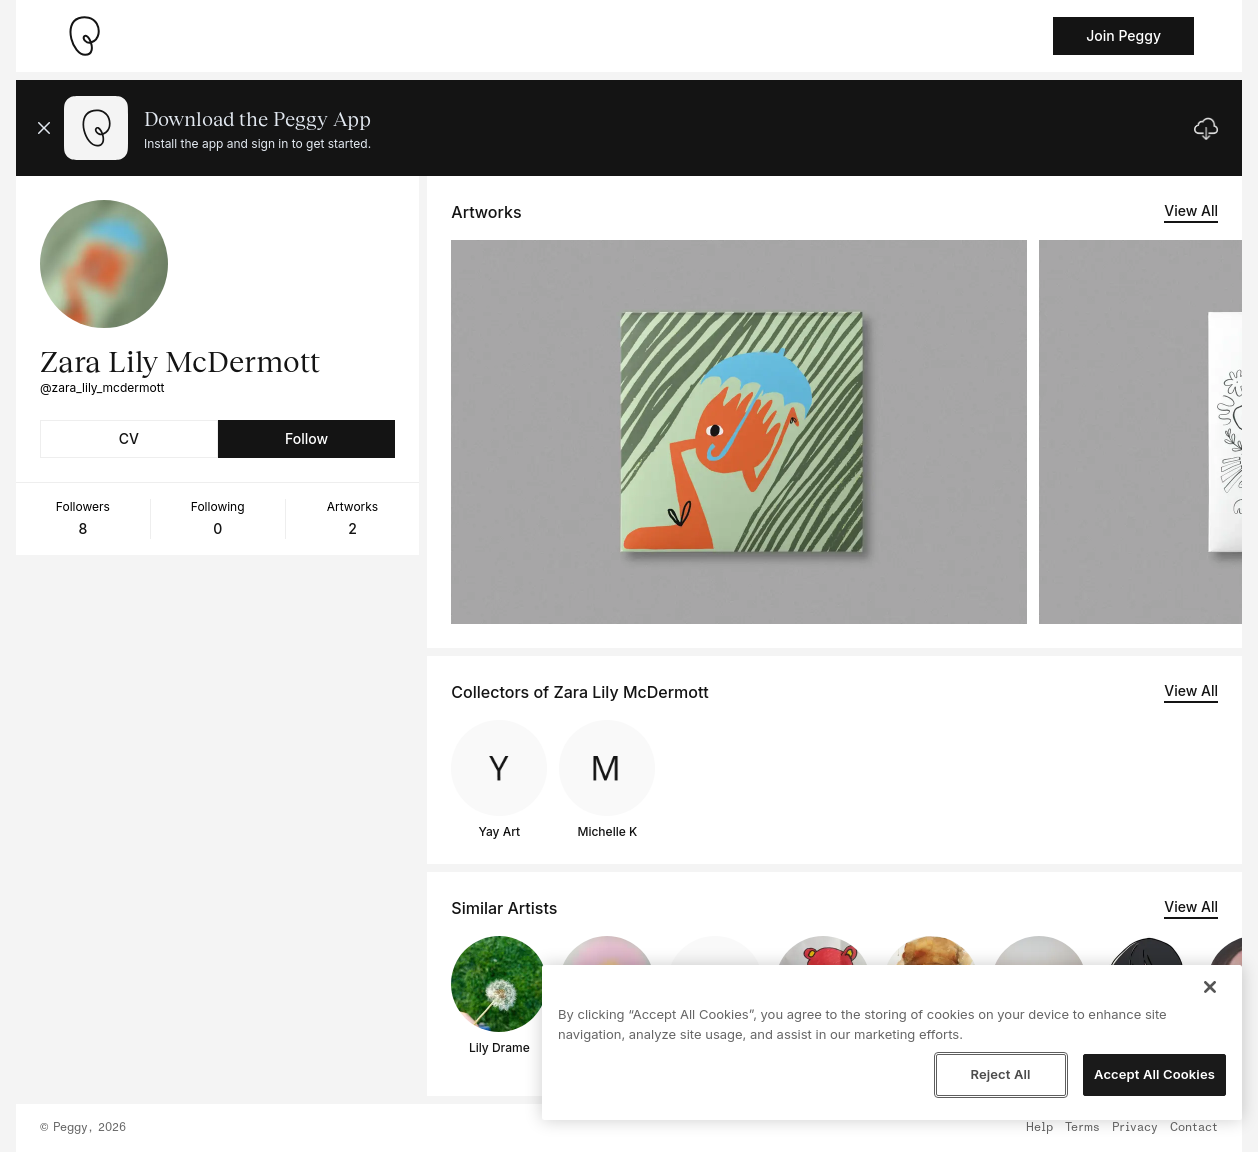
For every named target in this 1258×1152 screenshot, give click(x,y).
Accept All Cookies (1154, 1074)
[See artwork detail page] (739, 432)
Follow (306, 438)
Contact (1194, 1128)
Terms (1082, 1128)
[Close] (1210, 987)
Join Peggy (1123, 35)
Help (1039, 1128)
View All (1191, 210)
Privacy (1135, 1128)
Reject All (1000, 1074)
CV (129, 438)
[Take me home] (84, 36)
